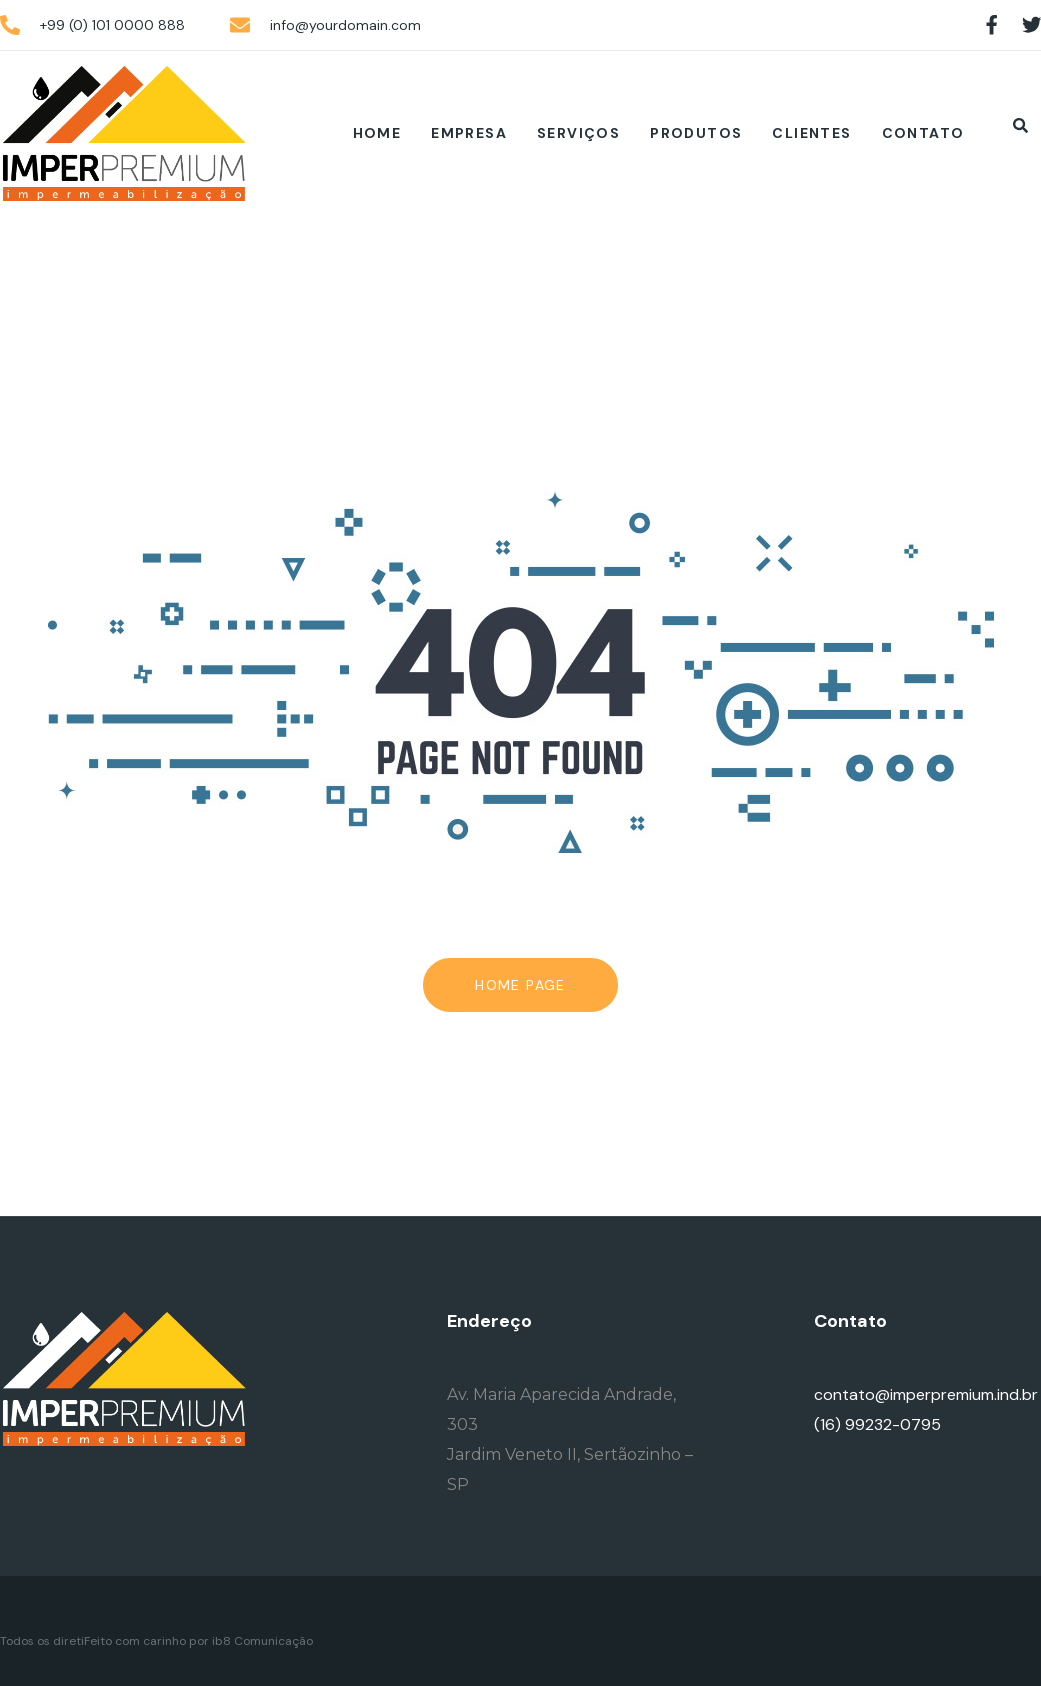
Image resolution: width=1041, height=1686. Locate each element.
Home (377, 133)
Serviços (578, 133)
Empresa (469, 133)
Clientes (811, 133)
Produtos (696, 133)
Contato (923, 133)
